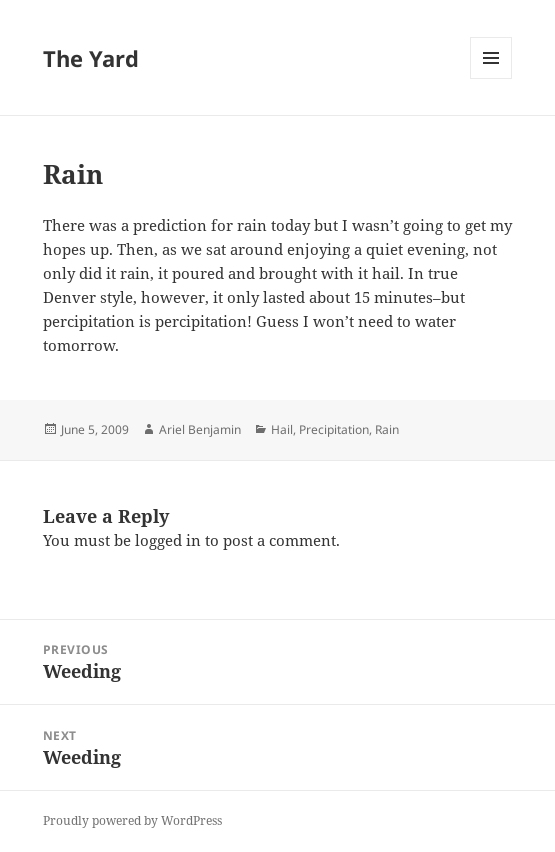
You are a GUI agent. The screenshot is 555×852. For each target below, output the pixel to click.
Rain (387, 429)
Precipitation (334, 429)
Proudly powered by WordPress (132, 820)
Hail (282, 429)
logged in (168, 540)
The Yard (91, 58)
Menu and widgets (491, 78)
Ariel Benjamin (200, 429)
